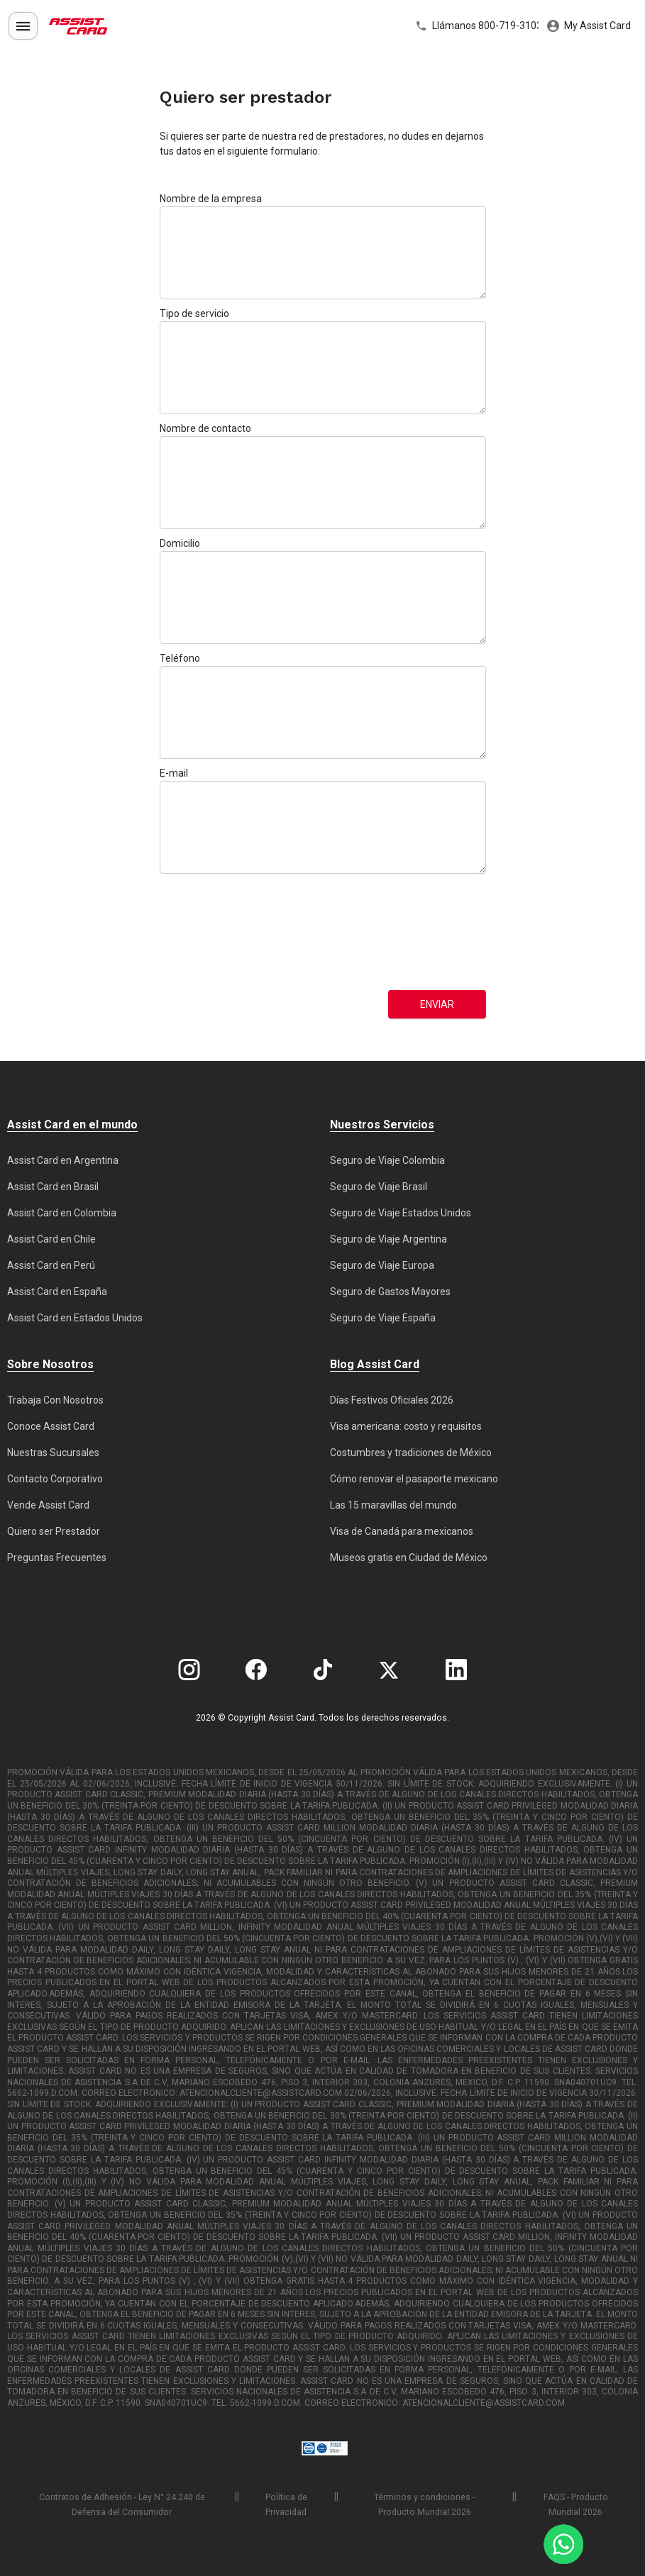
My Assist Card (589, 26)
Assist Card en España (57, 1291)
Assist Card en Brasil (53, 1186)
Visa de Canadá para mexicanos (401, 1531)
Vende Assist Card (48, 1505)
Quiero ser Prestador (53, 1531)
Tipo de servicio (194, 313)
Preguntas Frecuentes (56, 1557)
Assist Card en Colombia (61, 1212)
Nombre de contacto (205, 428)
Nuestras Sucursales (53, 1452)
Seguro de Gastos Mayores (390, 1291)
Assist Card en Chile (51, 1239)
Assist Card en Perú (51, 1265)
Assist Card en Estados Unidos (75, 1317)
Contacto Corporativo (55, 1478)
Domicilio (180, 543)
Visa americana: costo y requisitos (406, 1426)
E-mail (174, 773)
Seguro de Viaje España (383, 1317)
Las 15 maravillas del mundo (393, 1505)
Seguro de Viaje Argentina (388, 1239)
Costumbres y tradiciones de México (411, 1452)
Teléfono (180, 658)
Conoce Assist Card (50, 1426)
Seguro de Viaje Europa (382, 1265)
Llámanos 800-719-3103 (477, 26)
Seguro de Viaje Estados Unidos (400, 1212)
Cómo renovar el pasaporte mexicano (414, 1478)
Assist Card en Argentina (62, 1160)
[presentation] (218, 932)
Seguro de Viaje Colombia (387, 1160)
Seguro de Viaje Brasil (378, 1186)
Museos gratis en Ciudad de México (408, 1557)
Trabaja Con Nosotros (55, 1400)
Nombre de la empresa (211, 198)
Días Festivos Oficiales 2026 (391, 1400)
